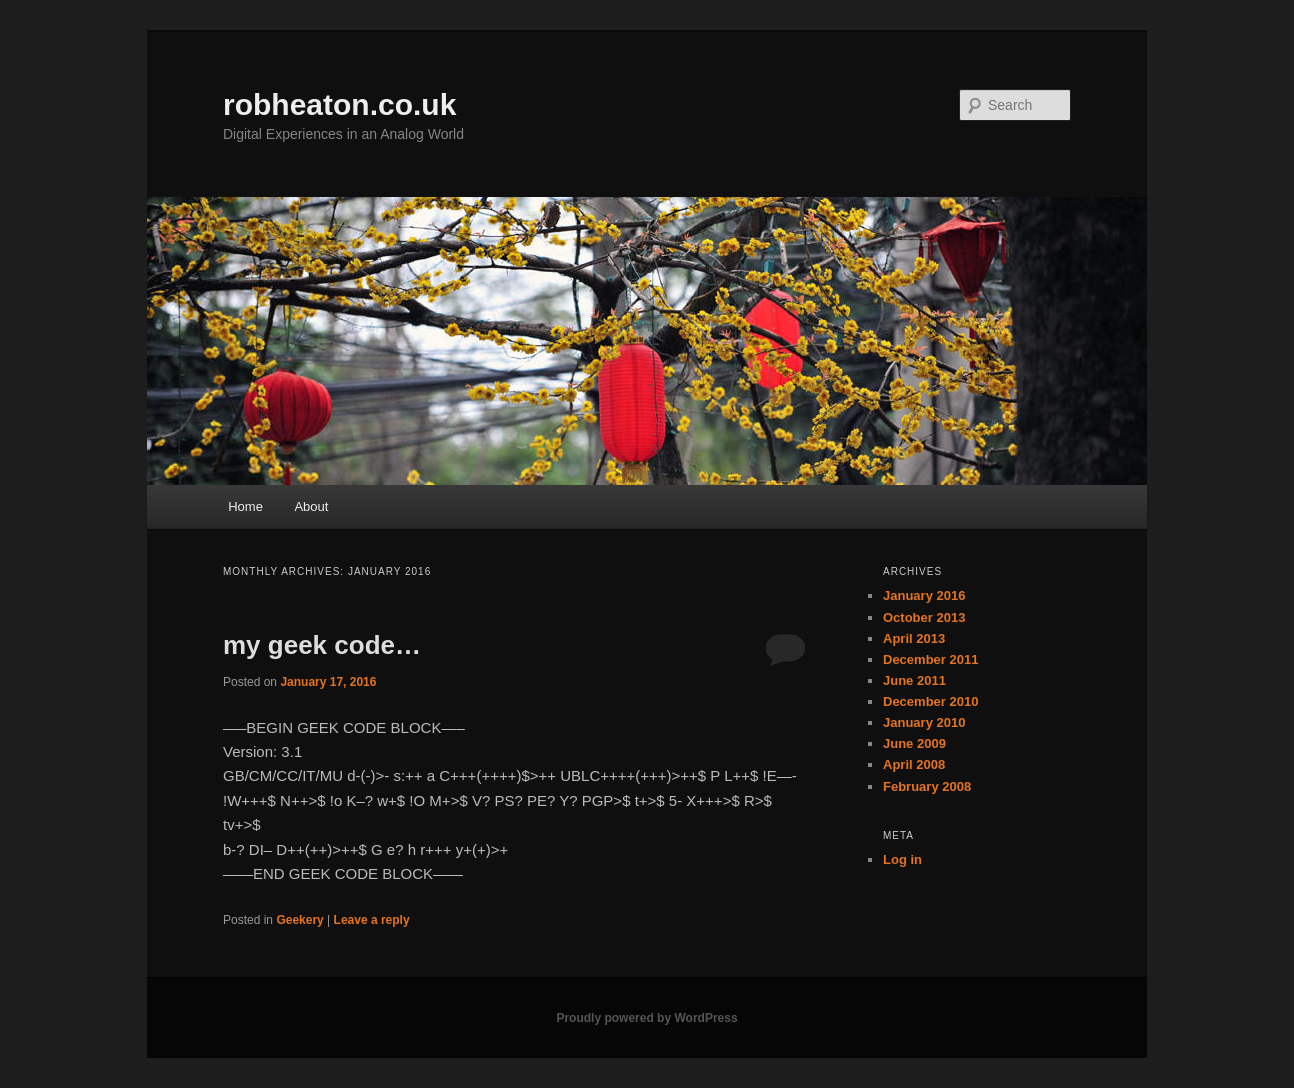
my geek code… (322, 645)
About (311, 506)
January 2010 (924, 722)
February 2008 (927, 786)
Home (245, 506)
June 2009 (914, 743)
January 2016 (924, 595)
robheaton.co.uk (339, 104)
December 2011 (930, 659)
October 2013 (924, 617)
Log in (902, 859)
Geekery (299, 920)
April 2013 (914, 638)
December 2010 (930, 701)
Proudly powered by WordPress (646, 1018)
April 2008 (914, 764)
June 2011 (914, 680)
